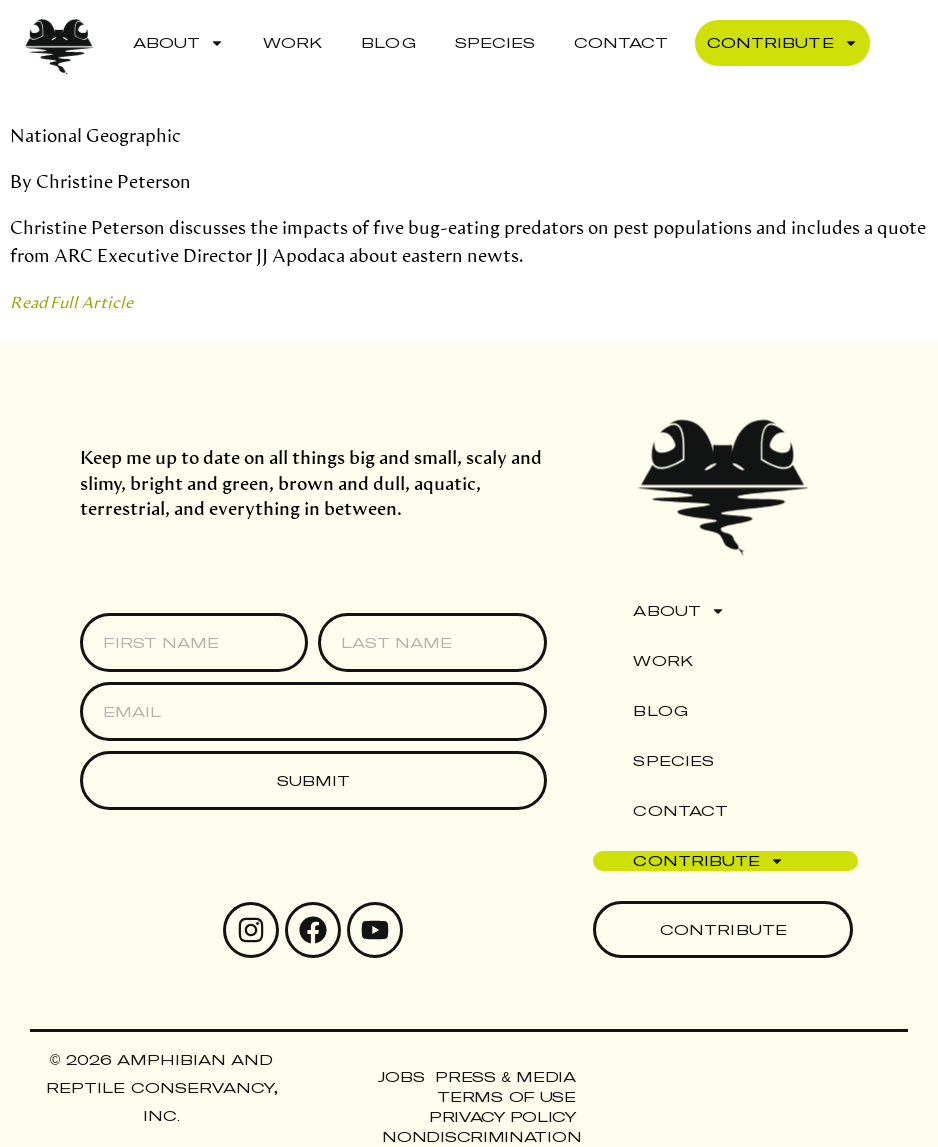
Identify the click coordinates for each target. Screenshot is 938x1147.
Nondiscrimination (481, 1136)
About (178, 43)
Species (495, 42)
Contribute (782, 43)
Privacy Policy (502, 1116)
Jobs (401, 1076)
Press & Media (505, 1076)
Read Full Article (71, 301)
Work (292, 42)
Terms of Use (506, 1096)
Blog (388, 42)
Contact (621, 42)
